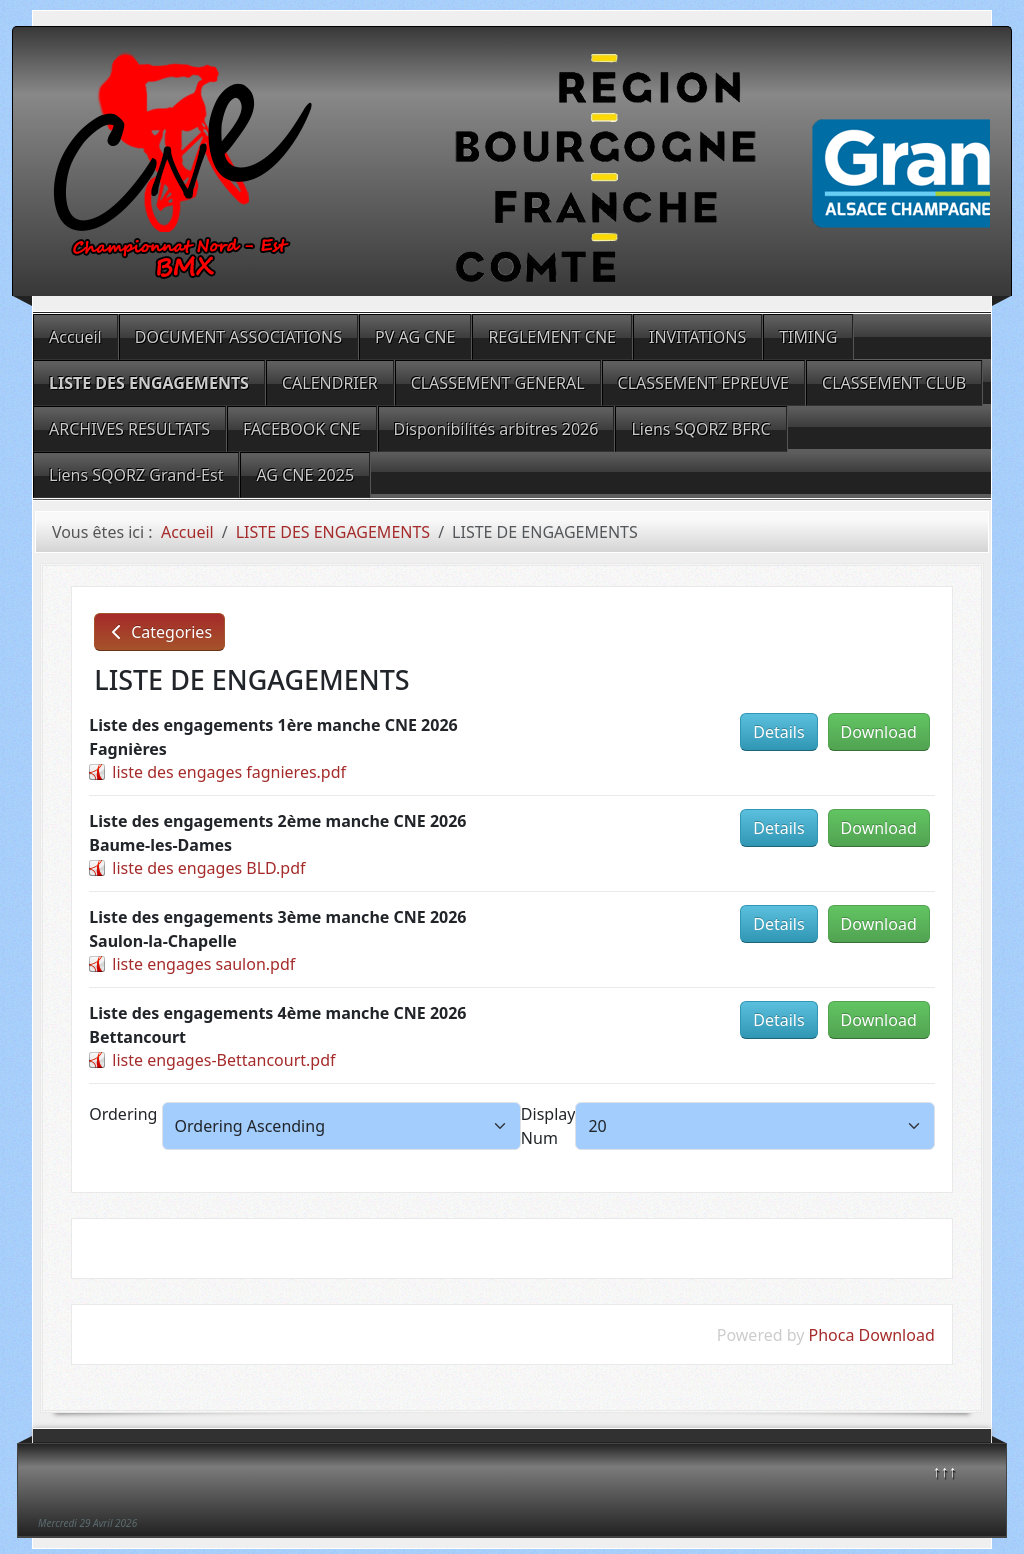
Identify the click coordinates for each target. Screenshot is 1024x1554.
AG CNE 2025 (305, 475)
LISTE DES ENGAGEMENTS (149, 383)
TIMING (808, 337)
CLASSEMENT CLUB (894, 383)
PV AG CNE (415, 337)
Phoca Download (872, 1335)
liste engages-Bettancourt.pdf (223, 1060)
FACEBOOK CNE (302, 429)
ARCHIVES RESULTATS (129, 429)
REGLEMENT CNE (552, 337)
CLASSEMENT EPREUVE (703, 383)
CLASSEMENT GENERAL (498, 383)
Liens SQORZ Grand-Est (136, 475)
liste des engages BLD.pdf (208, 868)
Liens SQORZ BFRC (700, 429)
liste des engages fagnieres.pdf (229, 772)
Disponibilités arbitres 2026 (496, 429)
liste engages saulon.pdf (203, 964)
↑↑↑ (945, 1471)
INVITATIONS (697, 337)
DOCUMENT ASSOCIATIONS (238, 337)
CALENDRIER (330, 383)
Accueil (75, 337)
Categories (159, 632)
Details (778, 732)
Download (879, 732)
